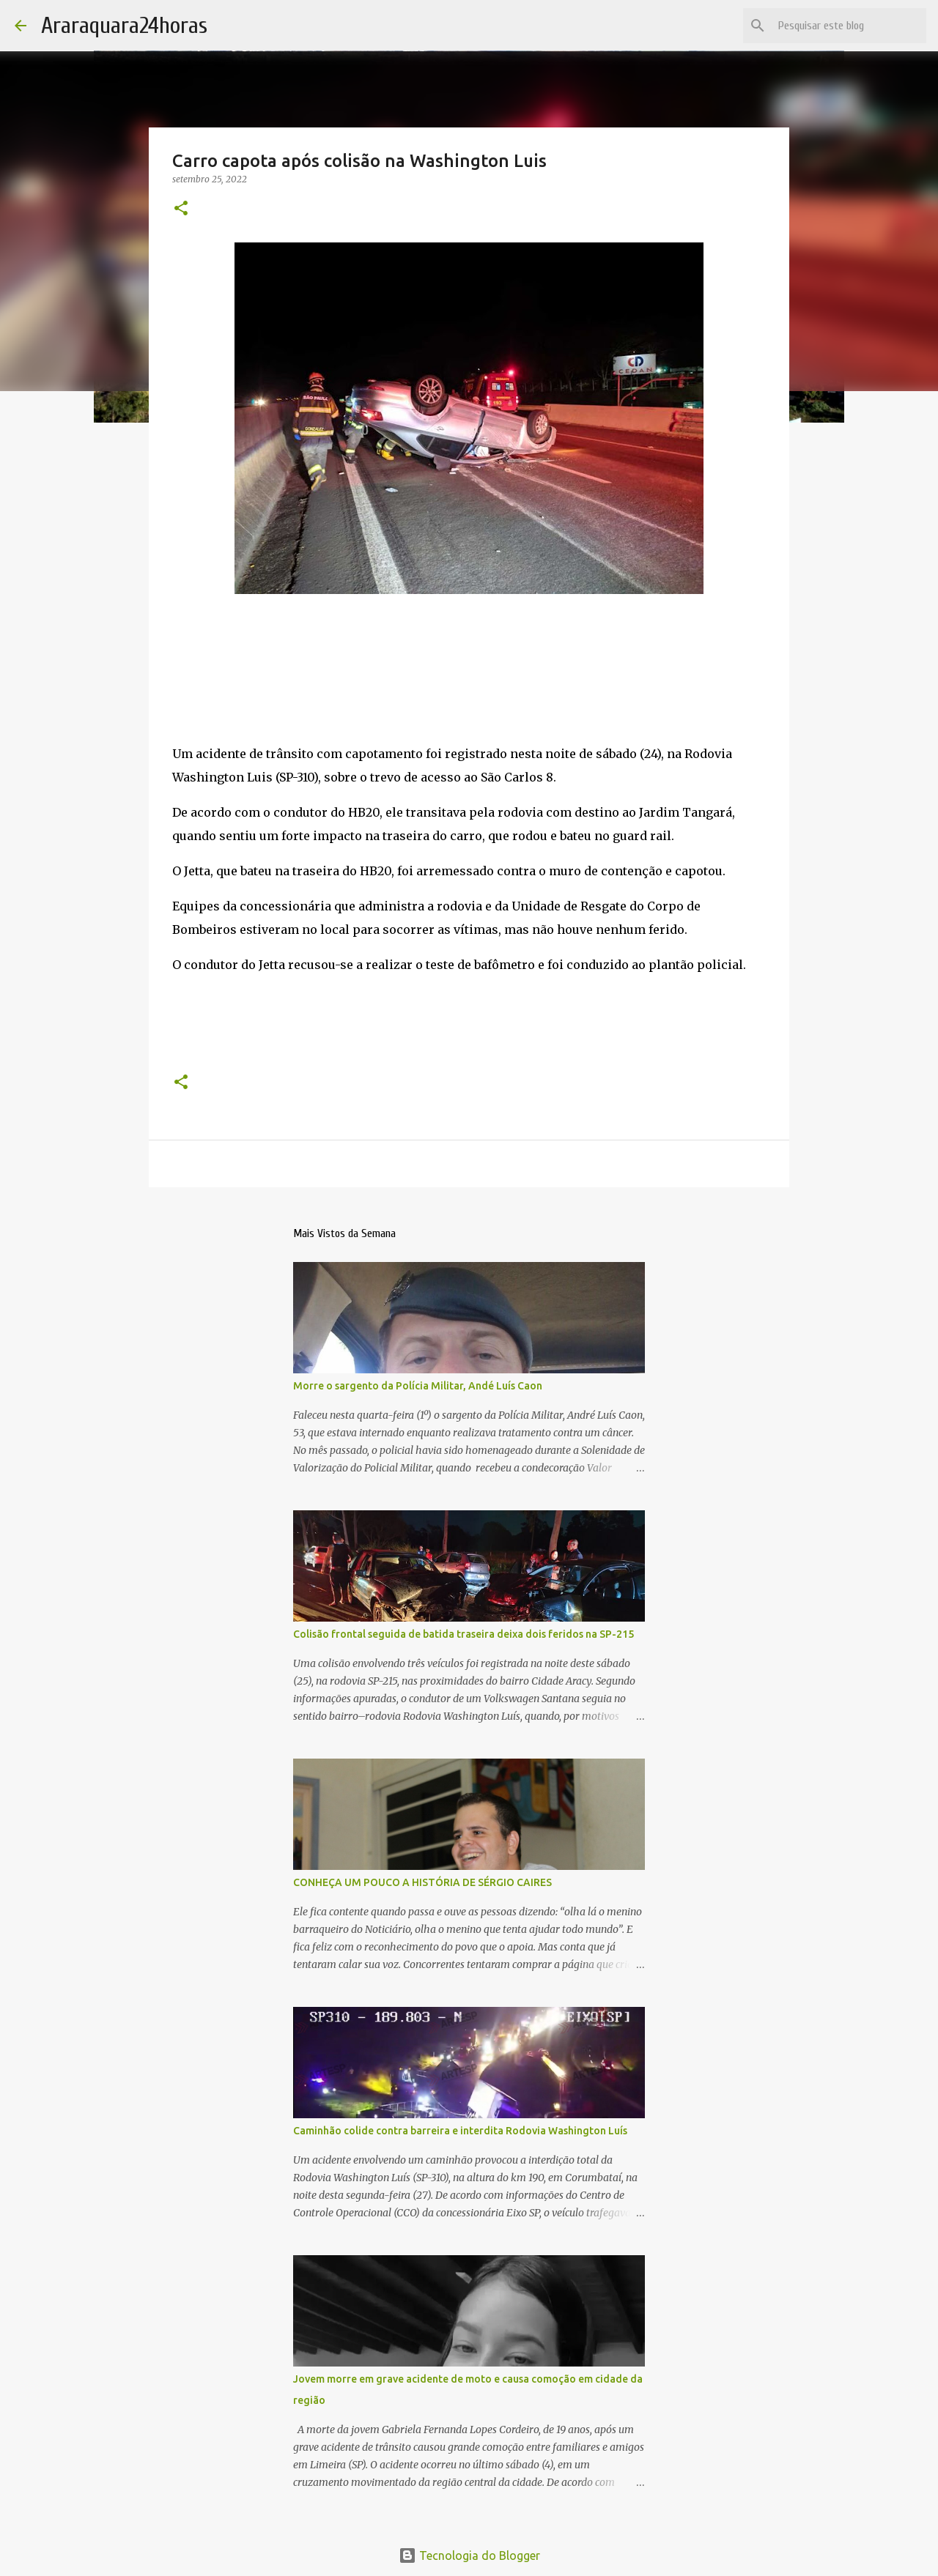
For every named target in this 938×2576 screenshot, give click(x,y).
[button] (181, 209)
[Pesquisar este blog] (849, 25)
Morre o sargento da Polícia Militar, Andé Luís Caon (417, 1386)
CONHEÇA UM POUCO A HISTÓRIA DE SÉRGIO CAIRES (422, 1882)
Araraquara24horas (124, 25)
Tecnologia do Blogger (469, 2555)
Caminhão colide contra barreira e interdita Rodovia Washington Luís (460, 2131)
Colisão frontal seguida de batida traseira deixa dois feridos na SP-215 (463, 1634)
